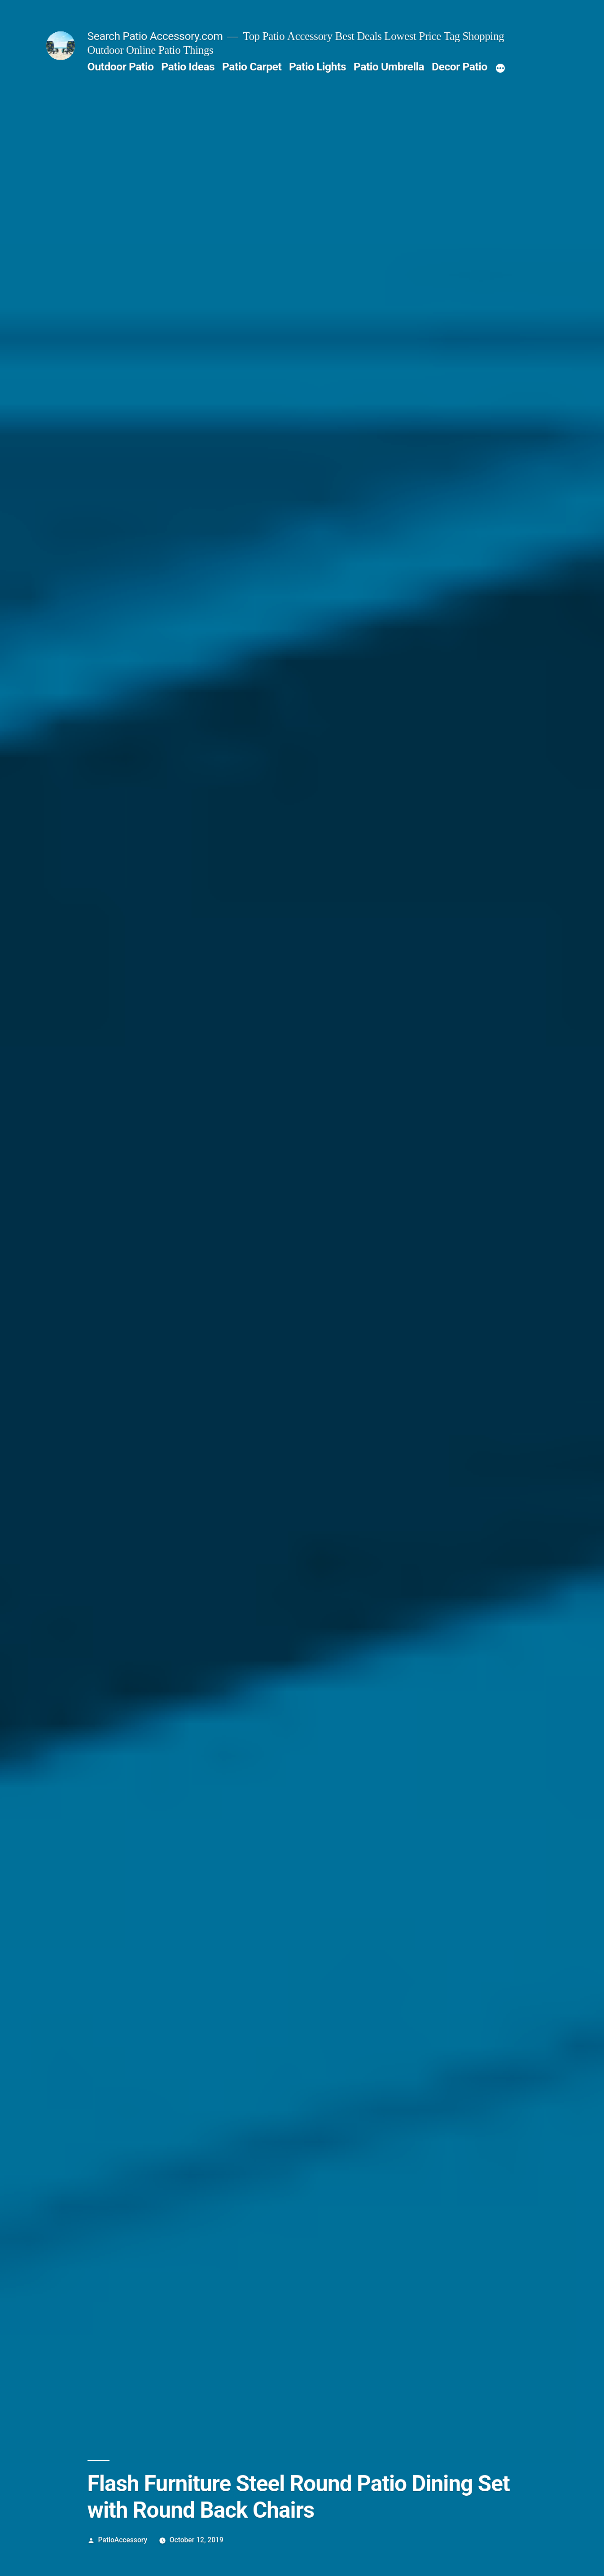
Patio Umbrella (389, 66)
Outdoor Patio (121, 66)
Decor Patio (459, 66)
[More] (500, 68)
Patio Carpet (251, 66)
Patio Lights (317, 66)
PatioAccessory (122, 2540)
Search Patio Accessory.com (155, 36)
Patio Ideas (187, 66)
